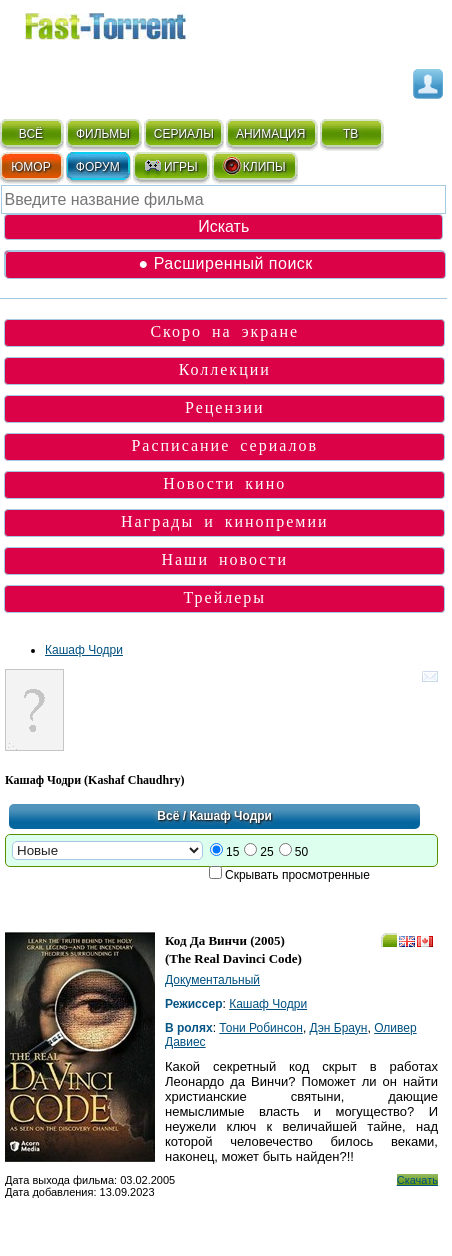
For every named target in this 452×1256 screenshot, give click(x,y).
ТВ (350, 134)
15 (232, 852)
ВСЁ (31, 134)
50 (301, 852)
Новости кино (224, 483)
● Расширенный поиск (226, 263)
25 (266, 852)
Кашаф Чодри (84, 650)
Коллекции (225, 369)
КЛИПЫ (254, 166)
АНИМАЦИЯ (270, 134)
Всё (168, 816)
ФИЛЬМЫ (103, 134)
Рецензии (224, 407)
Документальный (212, 980)
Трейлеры (224, 597)
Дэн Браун (339, 1028)
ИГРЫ (170, 166)
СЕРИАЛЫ (184, 134)
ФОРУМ (98, 167)
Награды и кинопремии (225, 521)
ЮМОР (30, 167)
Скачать (417, 1180)
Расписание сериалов (224, 445)
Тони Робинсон (261, 1028)
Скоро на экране (224, 331)
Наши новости (224, 559)
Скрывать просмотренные (297, 875)
